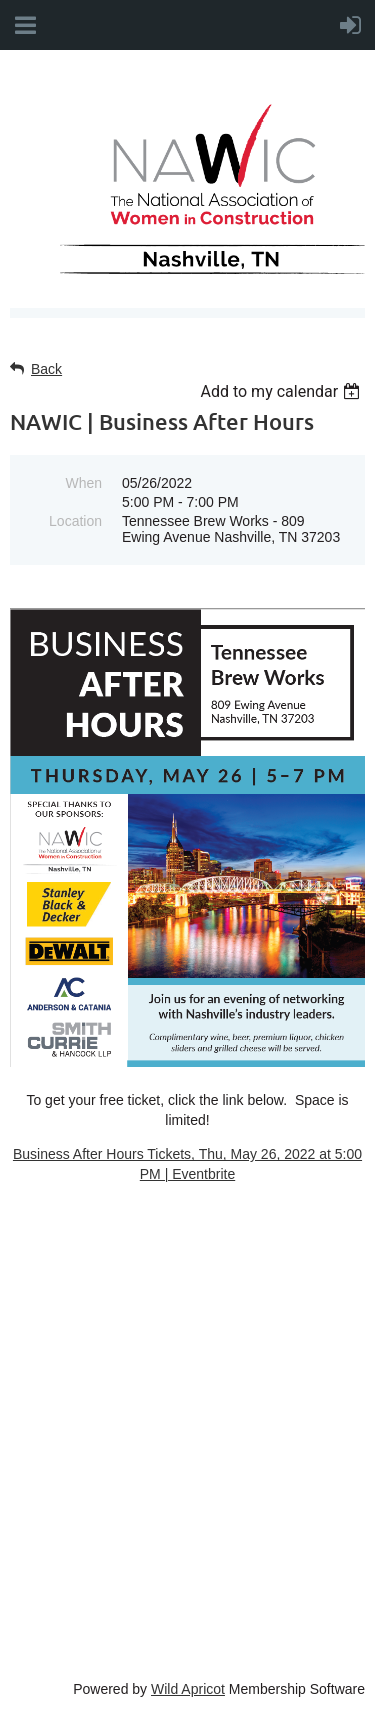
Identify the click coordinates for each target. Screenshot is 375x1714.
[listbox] (282, 391)
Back (46, 369)
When (83, 483)
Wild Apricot (188, 1689)
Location (75, 521)
